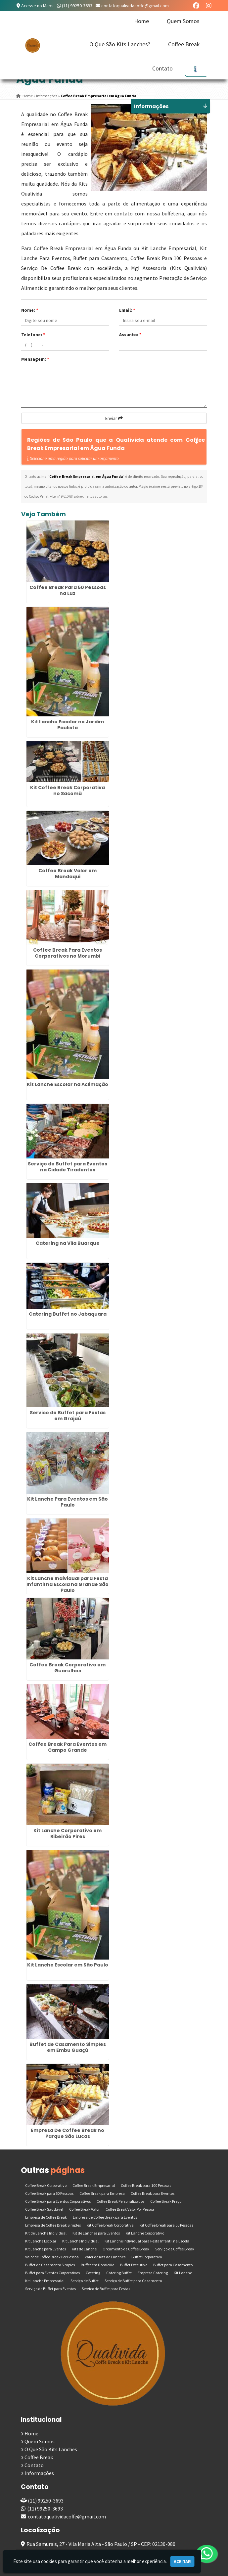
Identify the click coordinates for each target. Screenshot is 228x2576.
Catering (93, 2272)
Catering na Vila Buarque (68, 1243)
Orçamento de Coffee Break (126, 2248)
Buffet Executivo (133, 2264)
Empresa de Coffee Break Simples (53, 2225)
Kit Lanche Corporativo (145, 2233)
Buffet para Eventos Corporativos (52, 2272)
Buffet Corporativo (146, 2256)
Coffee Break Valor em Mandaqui (67, 873)
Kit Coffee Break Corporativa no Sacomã (67, 790)
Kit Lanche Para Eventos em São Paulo (67, 1502)
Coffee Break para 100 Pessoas (146, 2185)
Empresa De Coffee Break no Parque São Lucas (67, 2133)
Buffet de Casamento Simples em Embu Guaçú (67, 2047)
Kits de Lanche (84, 2248)
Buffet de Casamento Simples (50, 2264)
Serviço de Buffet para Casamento (133, 2280)
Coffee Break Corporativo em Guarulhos (67, 1667)
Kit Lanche (183, 2272)
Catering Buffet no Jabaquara (68, 1314)
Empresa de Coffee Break (46, 2217)
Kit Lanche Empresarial (45, 2280)
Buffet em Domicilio (97, 2264)
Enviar (114, 418)
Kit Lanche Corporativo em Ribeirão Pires (67, 1833)
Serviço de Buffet (84, 2280)
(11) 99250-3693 (77, 6)
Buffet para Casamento (173, 2264)
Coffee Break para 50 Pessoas (49, 2193)
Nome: (29, 310)
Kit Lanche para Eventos (45, 2248)
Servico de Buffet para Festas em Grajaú (68, 1415)
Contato (162, 68)
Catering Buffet (119, 2272)
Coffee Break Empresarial (93, 2185)
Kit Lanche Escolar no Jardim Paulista (67, 724)
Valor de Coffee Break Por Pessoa (52, 2256)
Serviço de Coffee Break (174, 2248)
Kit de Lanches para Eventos (96, 2233)
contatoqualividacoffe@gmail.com (134, 6)
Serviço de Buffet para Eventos (50, 2288)
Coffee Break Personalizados (120, 2201)
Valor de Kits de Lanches (105, 2256)
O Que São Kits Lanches (50, 2449)
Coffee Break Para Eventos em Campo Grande (67, 1747)
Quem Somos (183, 21)
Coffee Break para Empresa (102, 2193)
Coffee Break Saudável (44, 2209)
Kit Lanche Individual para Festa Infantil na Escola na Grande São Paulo (67, 1584)
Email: (127, 310)
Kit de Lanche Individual (46, 2233)
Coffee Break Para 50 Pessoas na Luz (67, 590)
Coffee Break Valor (84, 2209)
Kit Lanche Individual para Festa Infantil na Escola (147, 2240)
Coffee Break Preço (165, 2201)
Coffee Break (184, 44)
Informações (39, 2473)
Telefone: (33, 335)
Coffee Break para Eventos (152, 2193)
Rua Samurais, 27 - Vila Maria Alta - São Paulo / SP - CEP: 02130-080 (100, 2544)
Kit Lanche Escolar (40, 2240)
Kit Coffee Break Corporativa (110, 2225)
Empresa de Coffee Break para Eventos (105, 2217)
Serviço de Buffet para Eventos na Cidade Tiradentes (67, 1166)
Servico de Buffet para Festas (106, 2288)
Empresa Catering (153, 2272)
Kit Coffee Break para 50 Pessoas (166, 2225)
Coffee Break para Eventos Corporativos (58, 2201)
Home (141, 21)
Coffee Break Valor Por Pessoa (130, 2209)
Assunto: (130, 335)
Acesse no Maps (37, 6)
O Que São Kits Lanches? (119, 44)
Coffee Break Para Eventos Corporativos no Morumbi (67, 953)
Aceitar (182, 2561)
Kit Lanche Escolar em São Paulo (67, 1964)
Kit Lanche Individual (80, 2240)
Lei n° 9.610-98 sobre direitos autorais (80, 496)
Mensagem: (35, 359)
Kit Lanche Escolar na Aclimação (67, 1084)
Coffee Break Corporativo (46, 2185)
